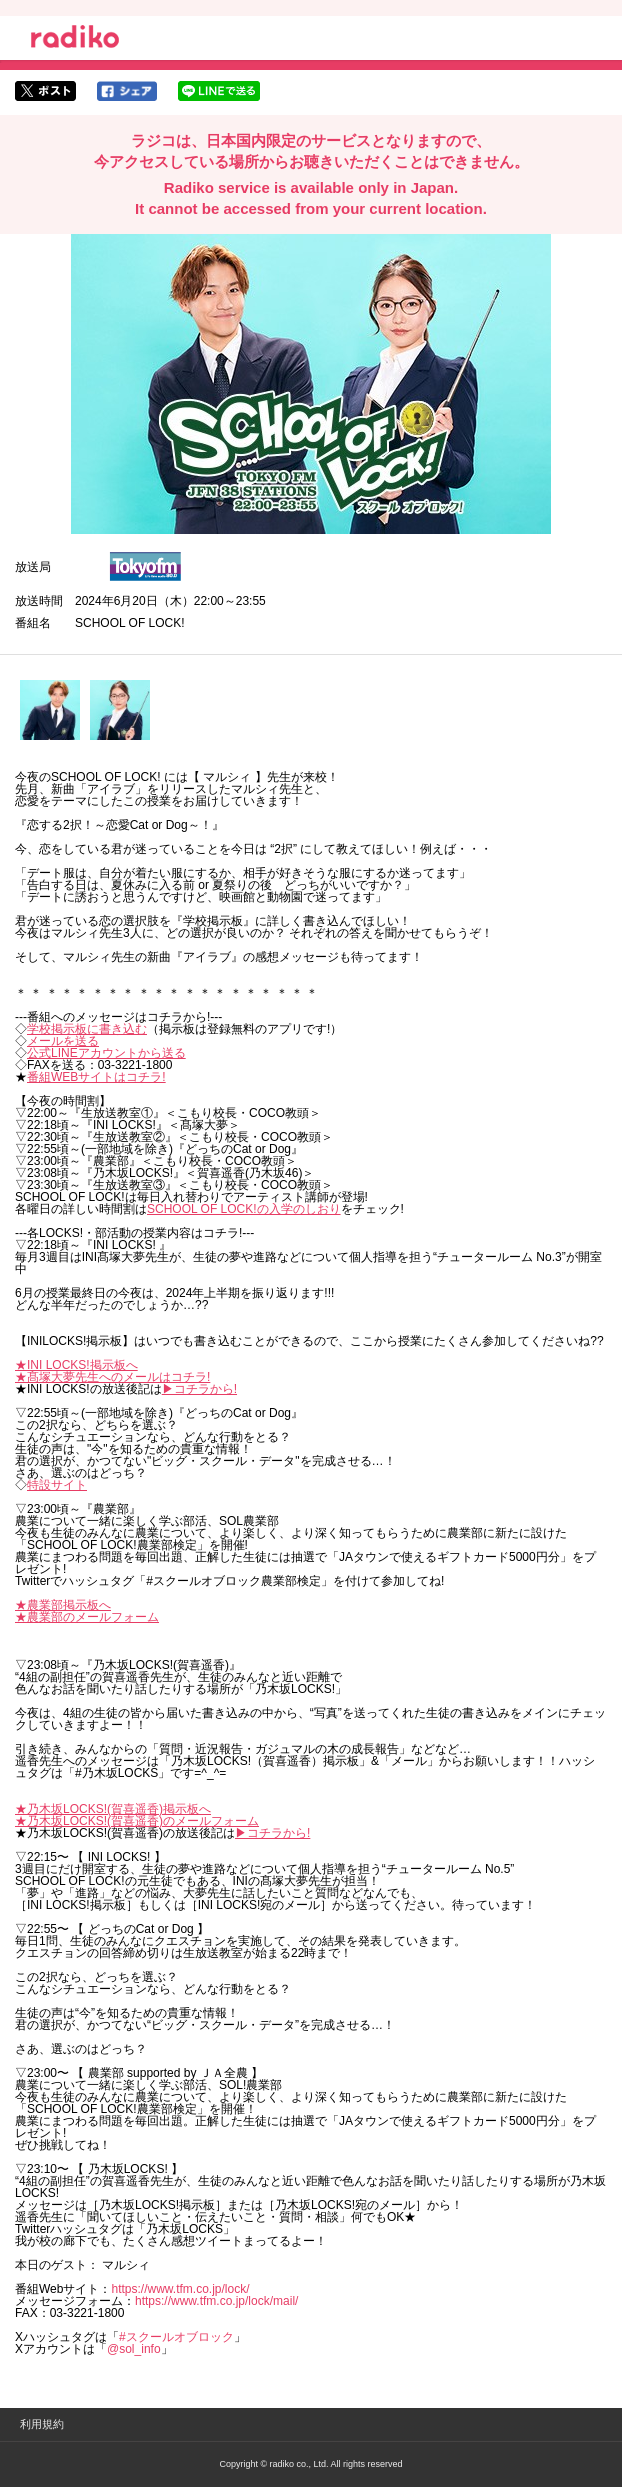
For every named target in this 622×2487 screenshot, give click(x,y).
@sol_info (134, 2349)
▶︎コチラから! (199, 1389)
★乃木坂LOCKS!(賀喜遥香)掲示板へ (113, 1809)
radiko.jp (75, 40)
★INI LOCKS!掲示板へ (76, 1365)
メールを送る (63, 1041)
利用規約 (42, 2424)
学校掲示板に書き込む (87, 1029)
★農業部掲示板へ (63, 1605)
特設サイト (57, 1485)
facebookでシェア (127, 91)
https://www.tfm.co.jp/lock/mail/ (216, 2301)
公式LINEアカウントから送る (106, 1053)
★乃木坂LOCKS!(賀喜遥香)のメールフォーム (137, 1821)
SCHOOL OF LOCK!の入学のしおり (244, 1209)
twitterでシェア (45, 91)
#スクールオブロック (176, 2337)
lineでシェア (219, 91)
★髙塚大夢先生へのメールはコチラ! (112, 1377)
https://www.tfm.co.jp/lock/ (180, 2289)
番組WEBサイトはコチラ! (96, 1077)
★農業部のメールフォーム (87, 1617)
